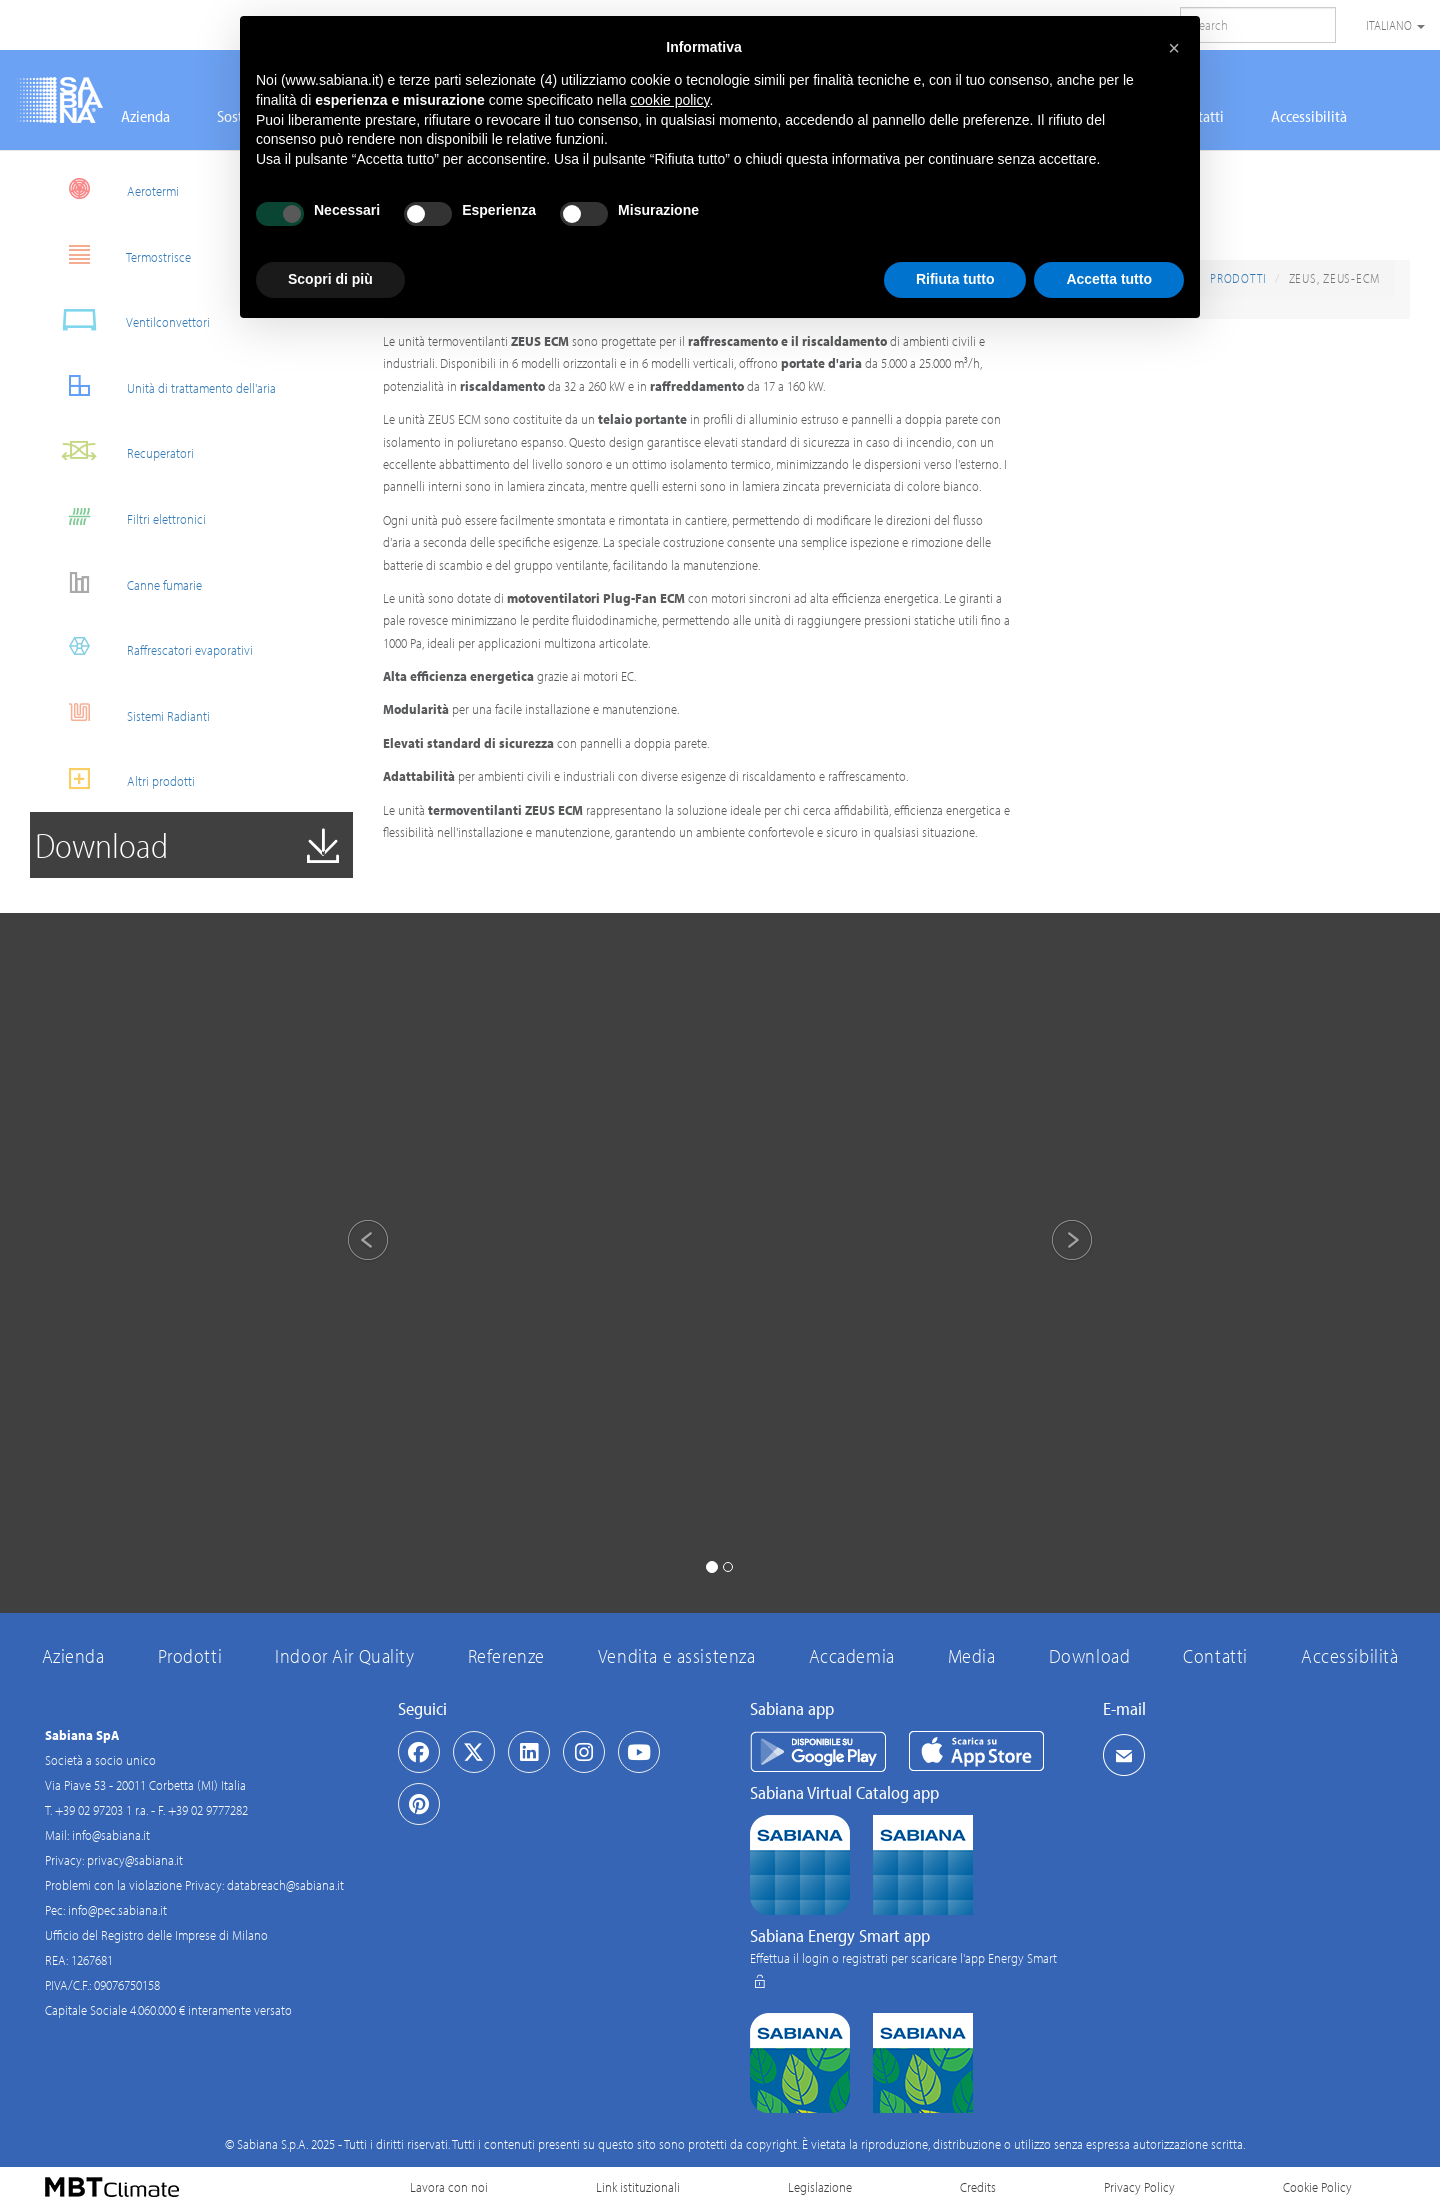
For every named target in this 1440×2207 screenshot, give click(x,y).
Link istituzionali (638, 2187)
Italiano (1395, 25)
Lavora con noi (449, 2187)
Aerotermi (112, 188)
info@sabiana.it (111, 1835)
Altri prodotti (120, 778)
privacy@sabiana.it (135, 1860)
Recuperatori (119, 450)
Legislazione (820, 2187)
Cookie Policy (1317, 2187)
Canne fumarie (123, 582)
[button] (350, 1243)
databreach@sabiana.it (285, 1885)
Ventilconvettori (127, 319)
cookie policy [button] (669, 100)
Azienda (145, 116)
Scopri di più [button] (330, 279)
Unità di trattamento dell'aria (160, 385)
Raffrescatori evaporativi (149, 647)
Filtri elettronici (125, 516)
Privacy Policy (1139, 2187)
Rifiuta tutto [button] (955, 279)
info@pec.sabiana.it (117, 1910)
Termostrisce (118, 254)
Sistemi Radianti (127, 713)
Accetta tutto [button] (1109, 279)
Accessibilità (1309, 116)
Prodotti (1238, 278)
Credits (978, 2187)
